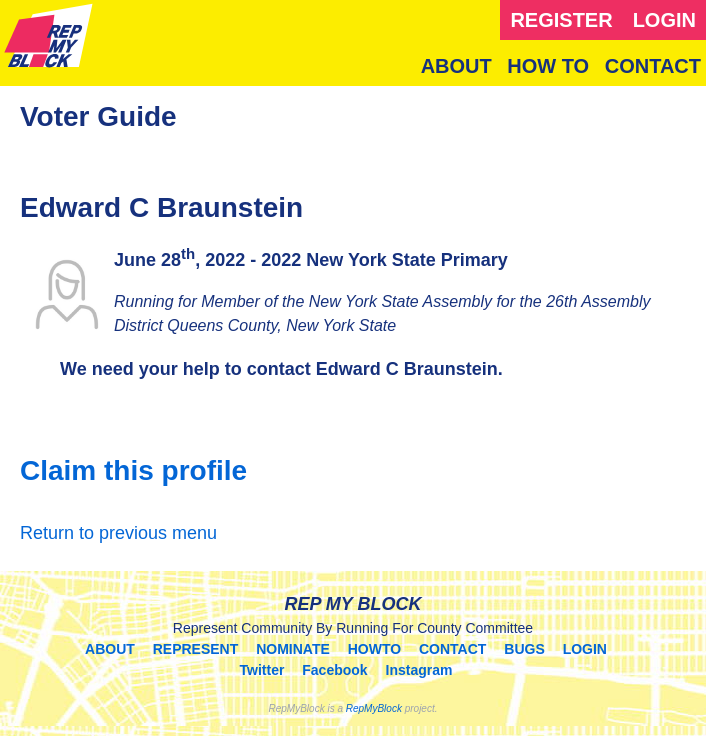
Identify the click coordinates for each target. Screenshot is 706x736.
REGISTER (561, 20)
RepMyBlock (374, 708)
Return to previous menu (118, 533)
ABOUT (456, 66)
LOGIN (664, 20)
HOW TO (548, 66)
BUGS (524, 649)
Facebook (334, 670)
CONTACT (653, 66)
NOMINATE (293, 649)
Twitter (262, 670)
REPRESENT (196, 649)
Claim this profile (133, 470)
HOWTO (374, 649)
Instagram (419, 670)
